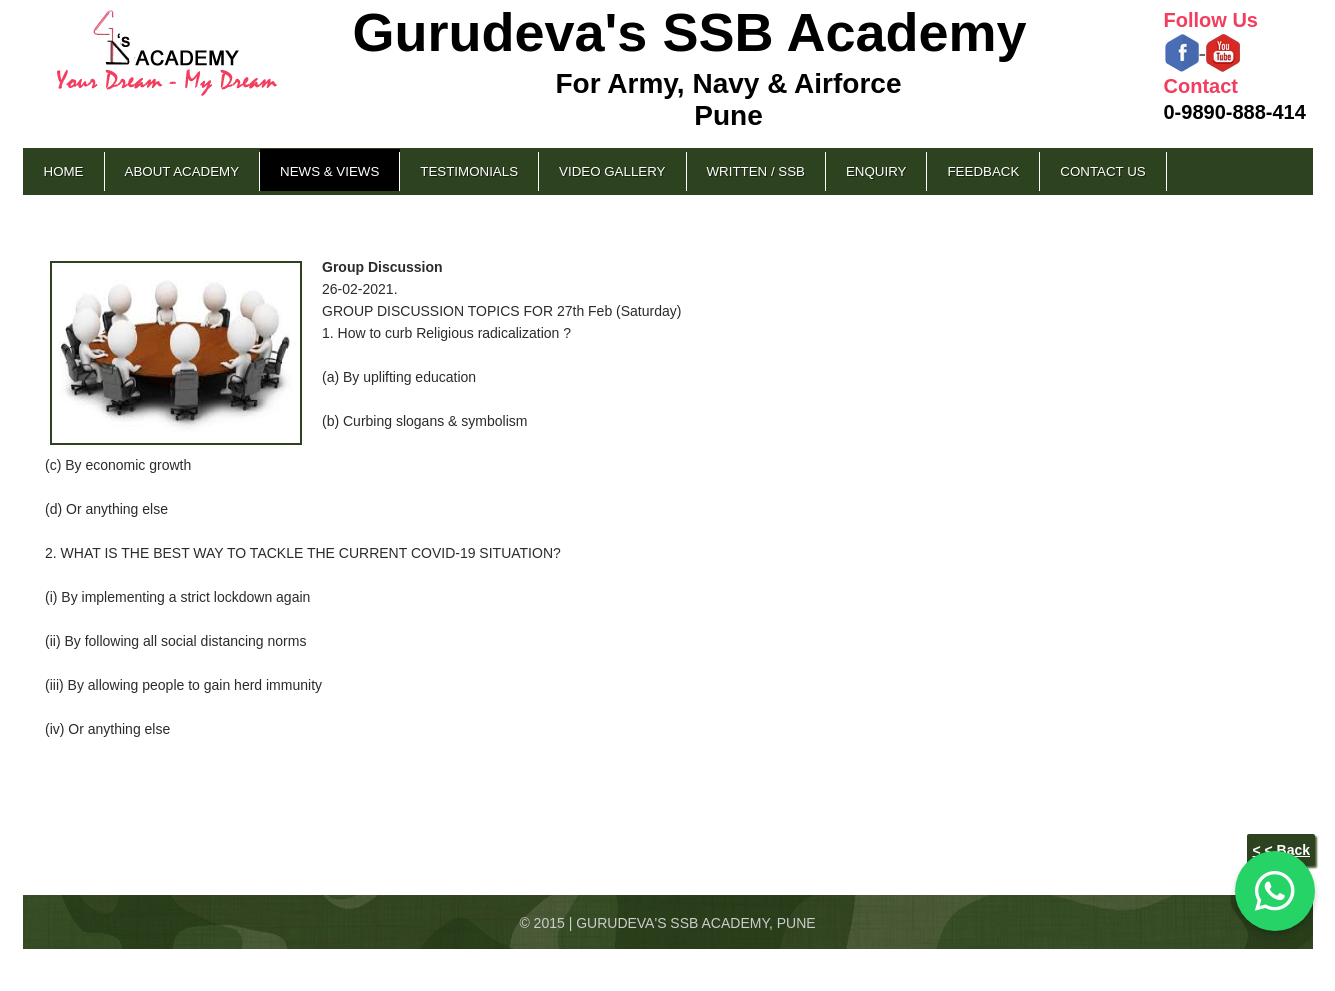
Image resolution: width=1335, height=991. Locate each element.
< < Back (1281, 850)
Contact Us (1102, 171)
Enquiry (876, 171)
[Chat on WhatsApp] (1275, 891)
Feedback (983, 171)
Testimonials (469, 171)
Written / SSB (756, 171)
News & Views (329, 171)
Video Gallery (612, 171)
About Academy (182, 171)
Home (64, 171)
